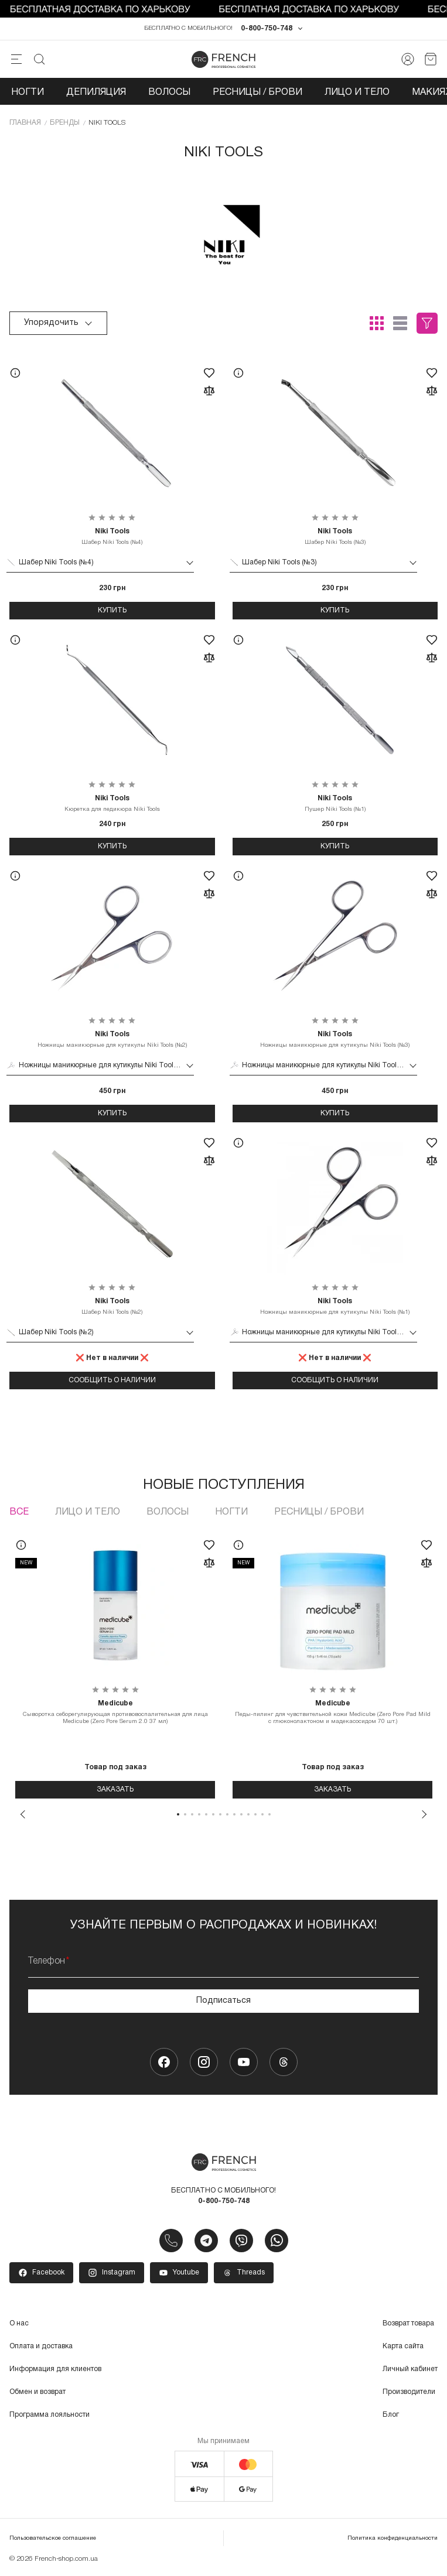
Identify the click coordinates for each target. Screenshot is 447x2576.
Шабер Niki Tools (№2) (112, 1306)
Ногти (27, 92)
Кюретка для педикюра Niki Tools (112, 803)
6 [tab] (213, 1814)
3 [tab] (192, 1814)
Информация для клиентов (55, 2369)
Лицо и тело (357, 92)
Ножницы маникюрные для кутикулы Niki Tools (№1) (335, 1306)
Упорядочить (58, 323)
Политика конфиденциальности (392, 2538)
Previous (23, 1814)
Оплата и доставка (41, 2346)
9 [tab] (234, 1814)
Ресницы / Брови (257, 92)
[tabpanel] (115, 1664)
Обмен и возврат (37, 2392)
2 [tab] (185, 1814)
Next (424, 1814)
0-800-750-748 (266, 28)
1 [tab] (178, 1814)
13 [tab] (262, 1814)
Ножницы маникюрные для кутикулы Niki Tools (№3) (335, 1039)
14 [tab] (269, 1814)
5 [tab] (206, 1814)
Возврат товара (408, 2323)
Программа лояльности (49, 2414)
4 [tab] (199, 1814)
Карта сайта (403, 2346)
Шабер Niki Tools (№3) (335, 536)
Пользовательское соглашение (52, 2538)
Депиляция (96, 92)
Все (19, 1512)
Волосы (169, 92)
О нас (19, 2323)
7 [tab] (220, 1814)
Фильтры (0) (427, 323)
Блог (391, 2414)
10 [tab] (241, 1814)
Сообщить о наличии (112, 1380)
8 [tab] (227, 1814)
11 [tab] (248, 1814)
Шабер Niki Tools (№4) (112, 536)
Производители (409, 2392)
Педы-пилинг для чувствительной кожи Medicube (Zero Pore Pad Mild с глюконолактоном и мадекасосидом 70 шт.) (332, 1712)
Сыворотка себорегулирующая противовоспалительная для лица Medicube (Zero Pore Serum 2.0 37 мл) (115, 1712)
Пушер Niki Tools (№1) (335, 803)
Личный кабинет (410, 2369)
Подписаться (223, 2001)
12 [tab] (255, 1814)
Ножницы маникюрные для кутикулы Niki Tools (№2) (112, 1039)
